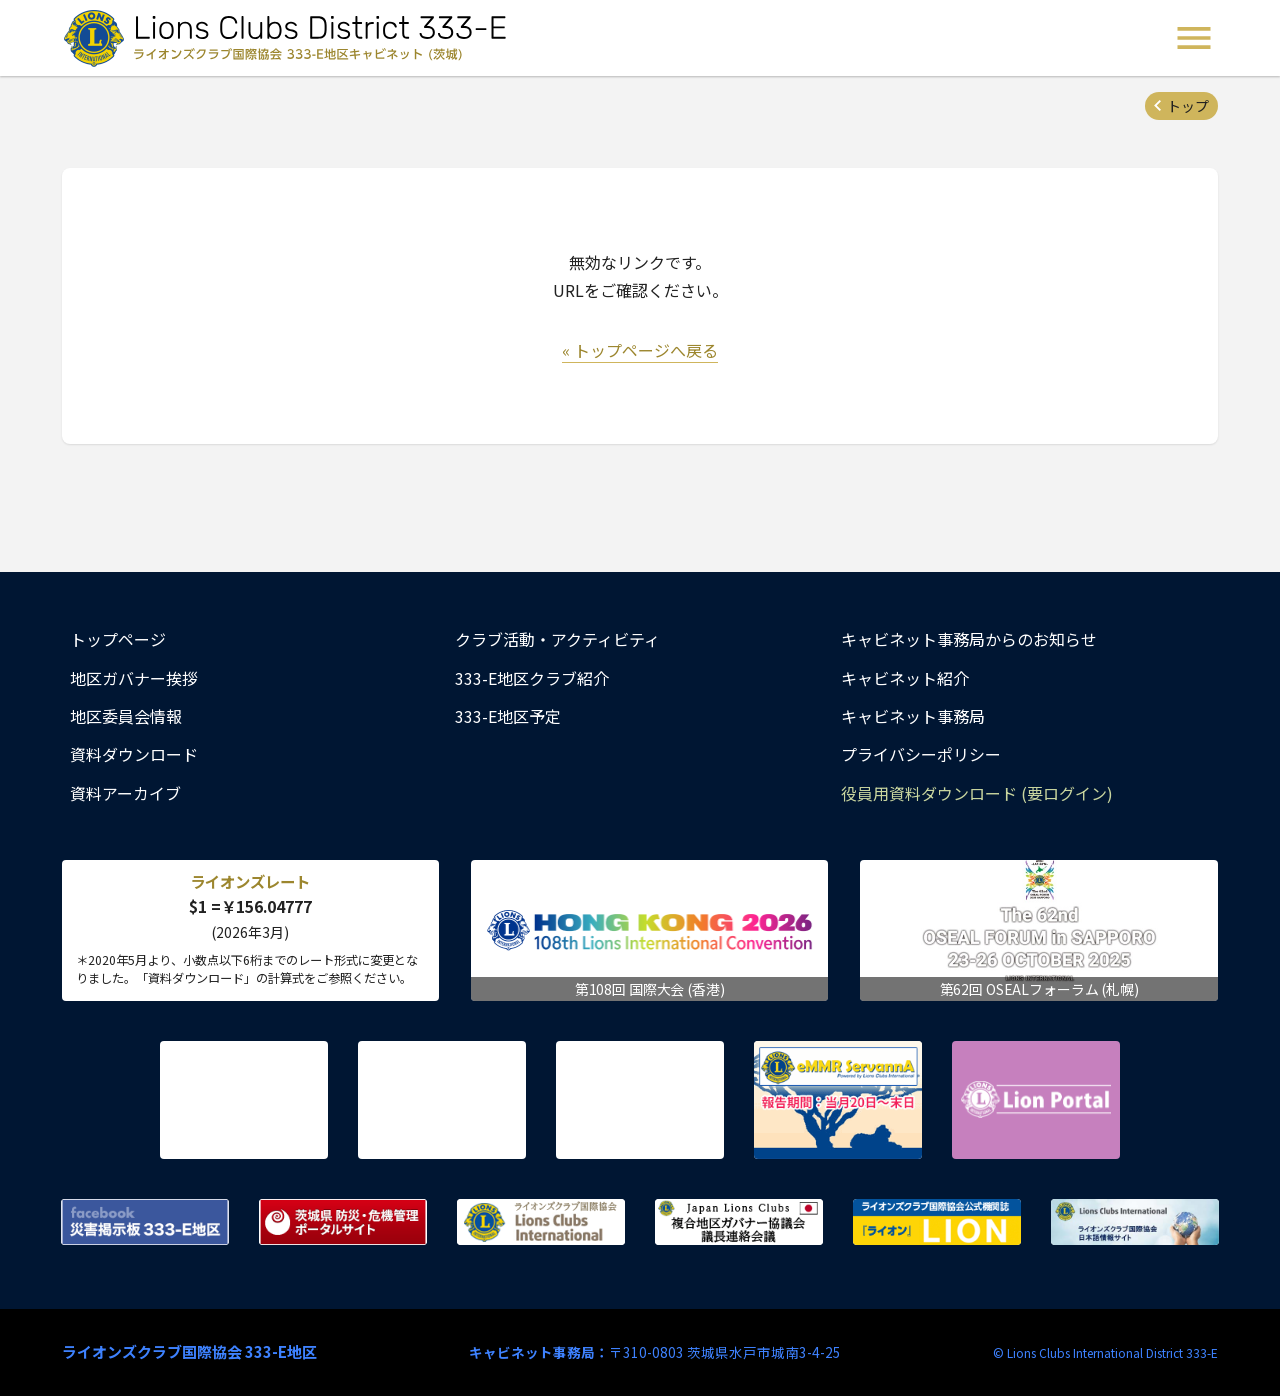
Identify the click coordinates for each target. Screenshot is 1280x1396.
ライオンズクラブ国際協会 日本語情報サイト (1135, 1222)
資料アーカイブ (125, 793)
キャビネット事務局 (913, 716)
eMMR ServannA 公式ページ (838, 1100)
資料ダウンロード (134, 754)
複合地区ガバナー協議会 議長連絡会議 (739, 1222)
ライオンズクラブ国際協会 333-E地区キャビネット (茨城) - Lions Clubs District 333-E (291, 38)
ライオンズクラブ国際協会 (541, 1222)
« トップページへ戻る (640, 350)
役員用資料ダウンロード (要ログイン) (977, 793)
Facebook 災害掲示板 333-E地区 (145, 1222)
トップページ (118, 639)
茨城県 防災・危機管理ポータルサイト (343, 1222)
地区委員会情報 (126, 716)
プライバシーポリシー (921, 754)
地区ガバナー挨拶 (134, 678)
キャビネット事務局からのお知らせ (969, 639)
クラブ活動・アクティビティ (557, 639)
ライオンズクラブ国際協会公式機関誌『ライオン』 (937, 1222)
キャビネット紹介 (905, 678)
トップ (1188, 106)
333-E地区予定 (508, 716)
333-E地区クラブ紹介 (532, 678)
